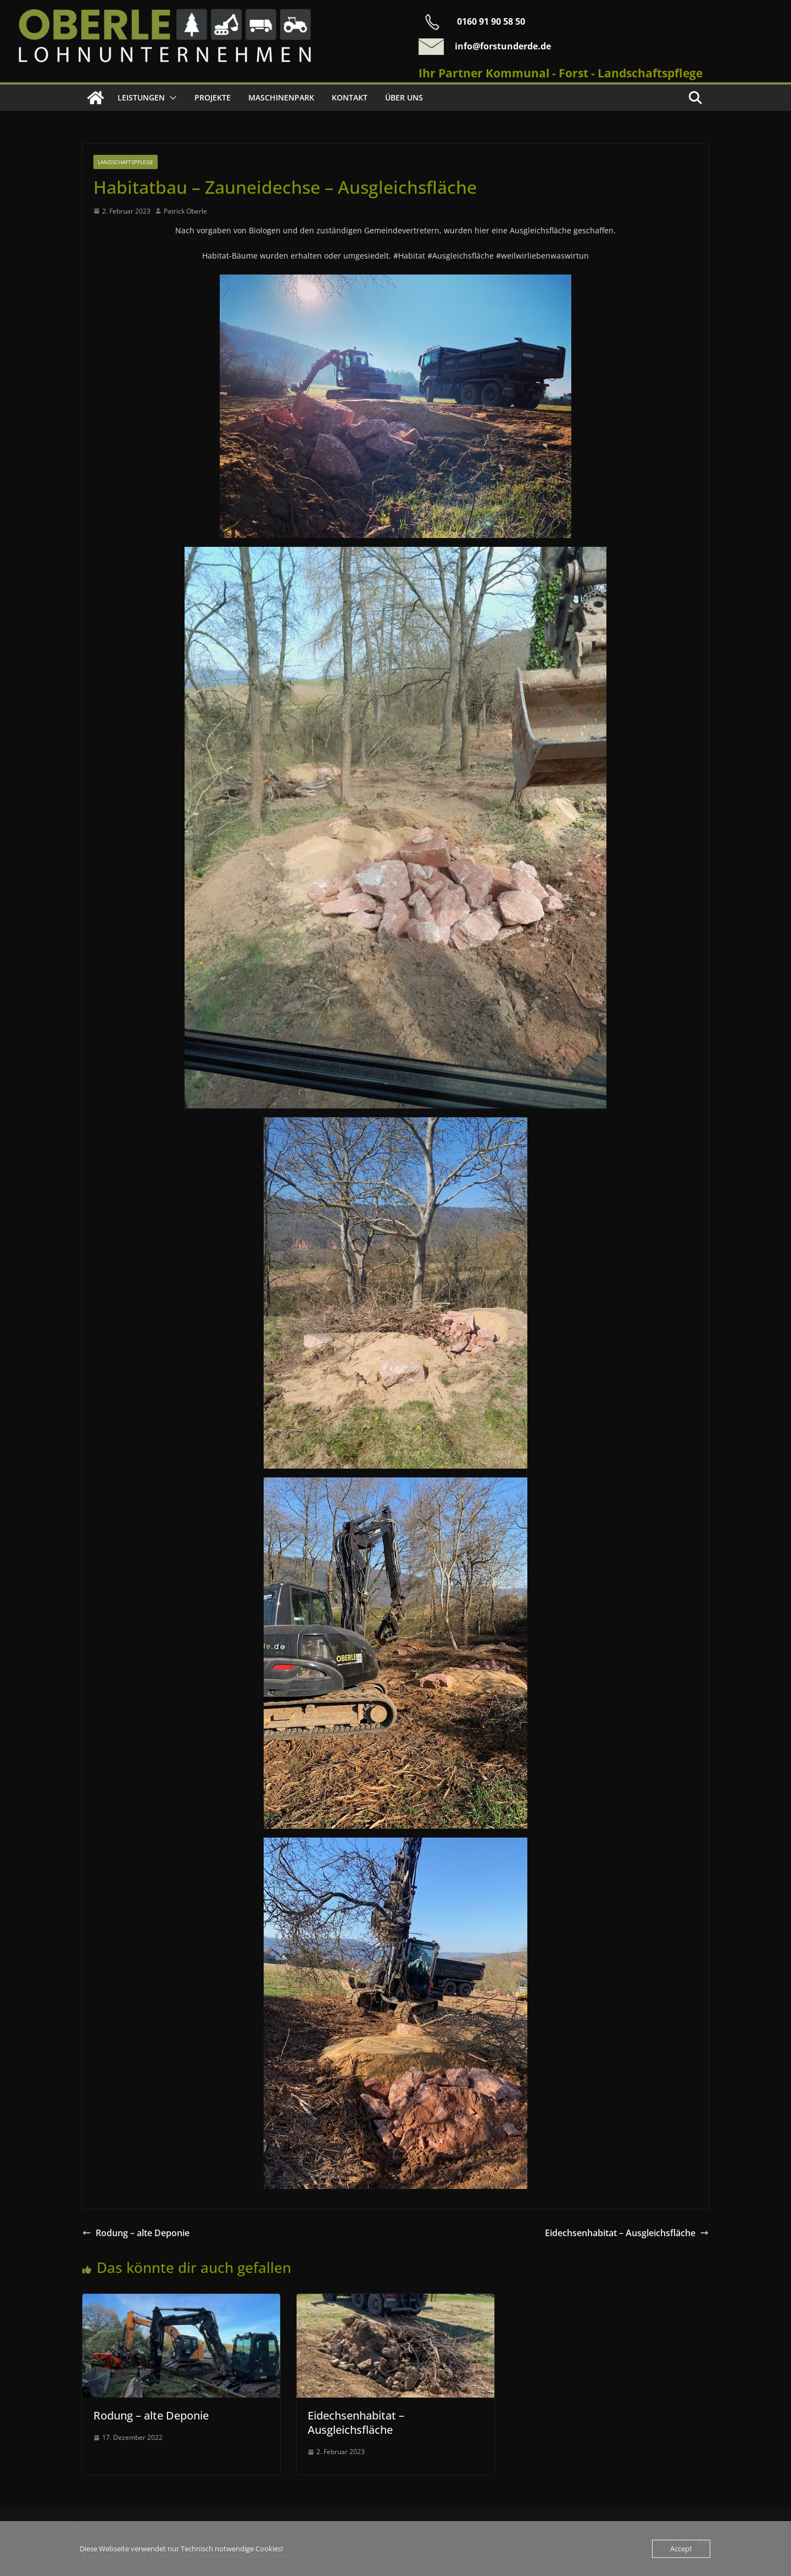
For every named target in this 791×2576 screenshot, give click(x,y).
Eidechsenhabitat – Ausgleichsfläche (627, 2233)
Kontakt (349, 97)
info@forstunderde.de (503, 46)
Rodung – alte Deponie (136, 2233)
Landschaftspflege (125, 162)
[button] (171, 97)
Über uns (404, 97)
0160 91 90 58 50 (491, 21)
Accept (681, 2548)
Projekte (212, 97)
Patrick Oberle (185, 211)
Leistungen (141, 97)
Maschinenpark (281, 97)
